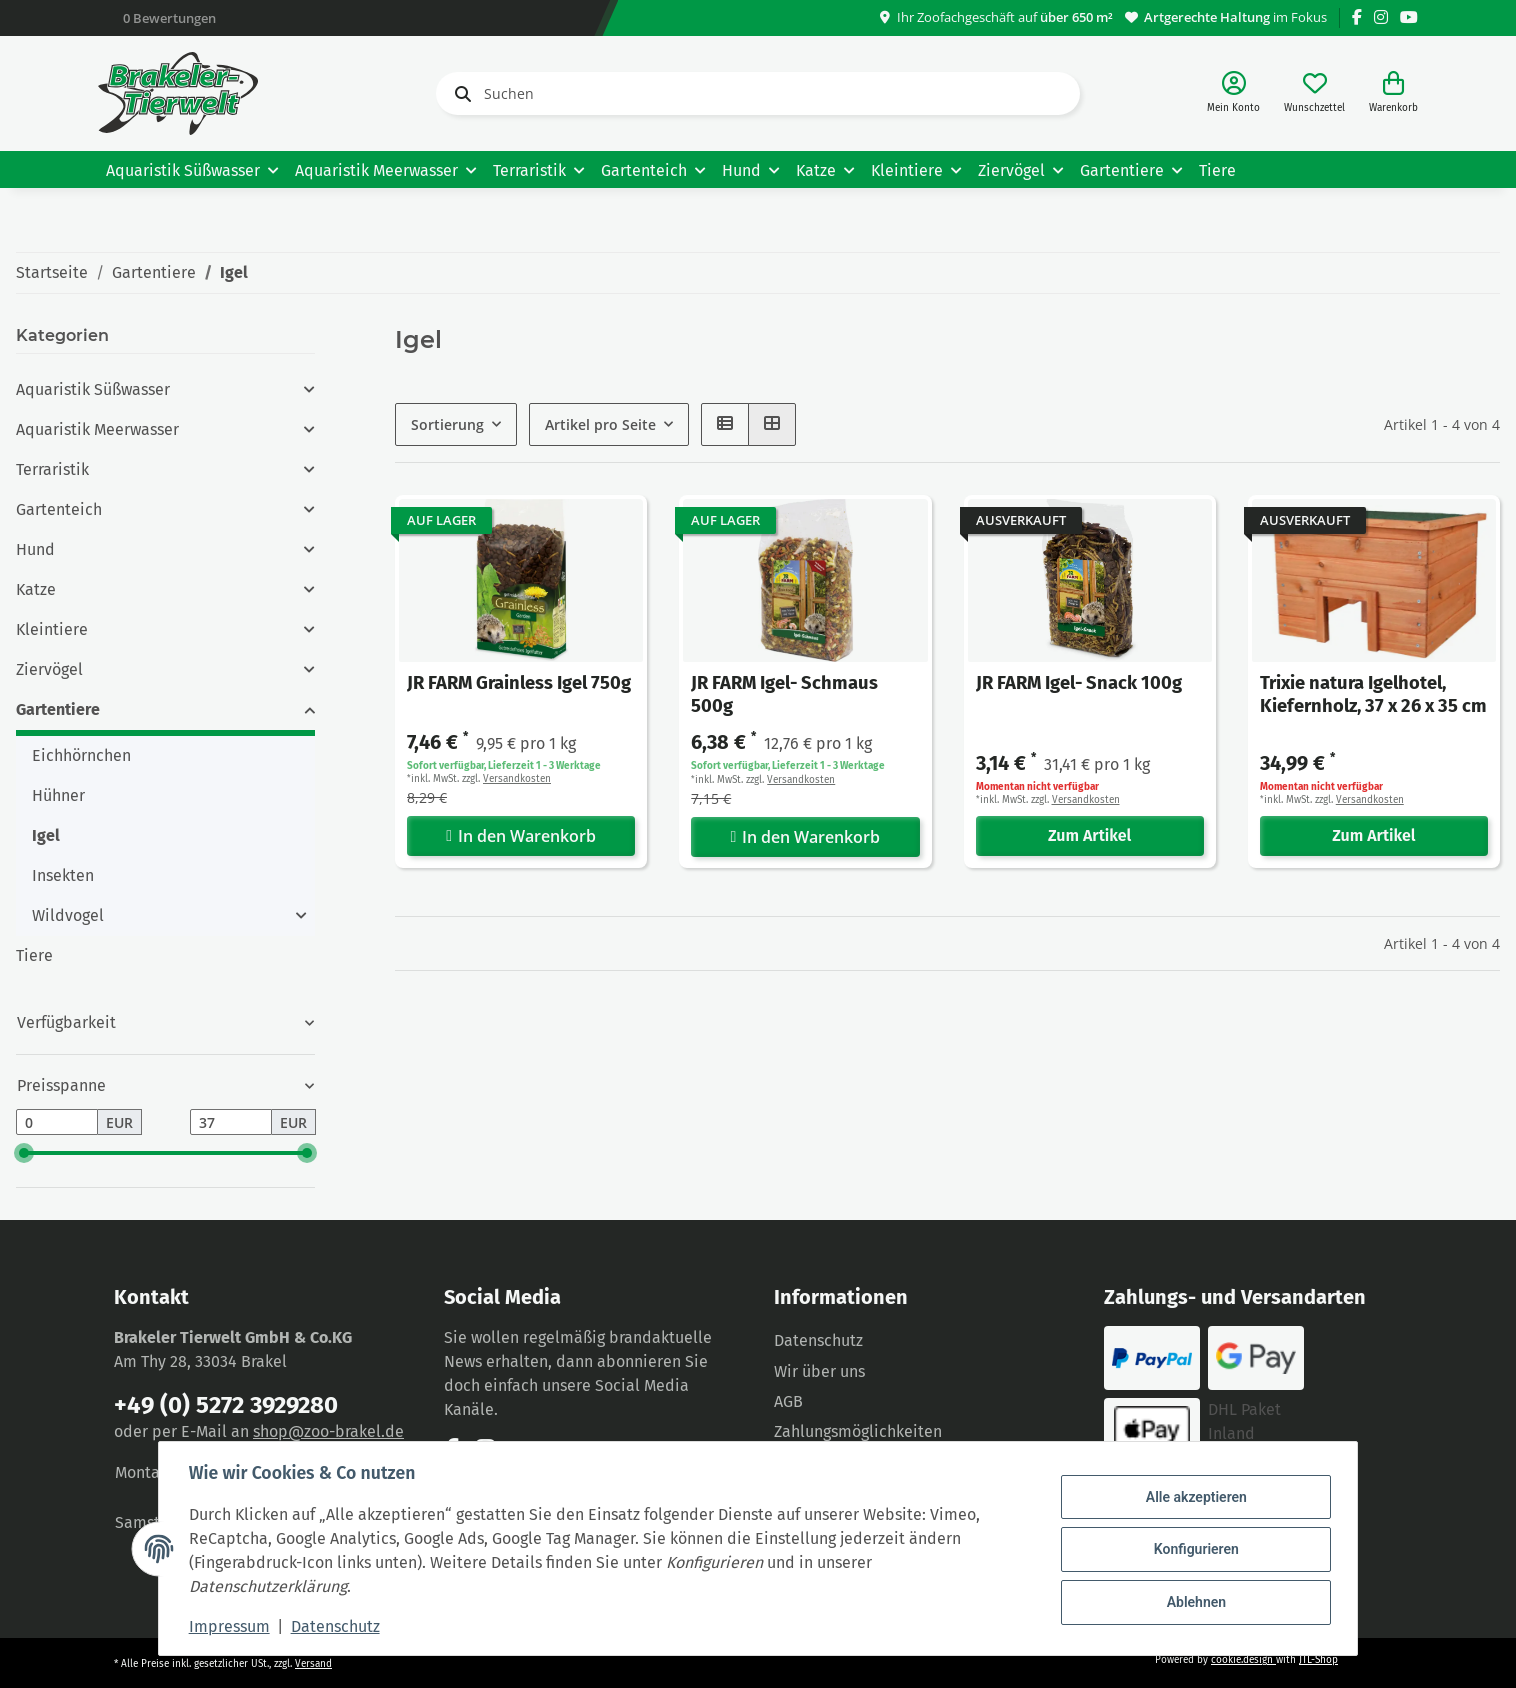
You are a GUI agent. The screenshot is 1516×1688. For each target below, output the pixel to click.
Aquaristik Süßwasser (93, 389)
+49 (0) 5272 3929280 (226, 1405)
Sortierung (447, 424)
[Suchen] (758, 93)
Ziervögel (49, 669)
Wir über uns (819, 1371)
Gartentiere (58, 709)
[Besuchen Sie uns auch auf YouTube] (1409, 17)
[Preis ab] (57, 1122)
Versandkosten (517, 779)
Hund (35, 549)
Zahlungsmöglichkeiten (858, 1431)
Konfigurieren (1193, 1549)
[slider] (24, 1153)
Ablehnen (1193, 1601)
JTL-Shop (1318, 1660)
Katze (36, 589)
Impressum (231, 1626)
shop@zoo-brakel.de (328, 1431)
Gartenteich (59, 509)
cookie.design (1243, 1660)
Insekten (63, 875)
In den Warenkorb (521, 836)
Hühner (58, 795)
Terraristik (52, 469)
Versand (313, 1664)
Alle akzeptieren (1193, 1498)
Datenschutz (818, 1340)
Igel (46, 835)
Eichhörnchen (81, 755)
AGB (788, 1401)
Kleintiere (52, 629)
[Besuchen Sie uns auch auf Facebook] (1357, 17)
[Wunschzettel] (1314, 93)
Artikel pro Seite (600, 424)
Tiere (34, 955)
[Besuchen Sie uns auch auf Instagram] (1381, 17)
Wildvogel (68, 915)
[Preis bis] (231, 1122)
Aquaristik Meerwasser (97, 429)
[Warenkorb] (1393, 93)
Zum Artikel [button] (1089, 835)
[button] (1233, 93)
